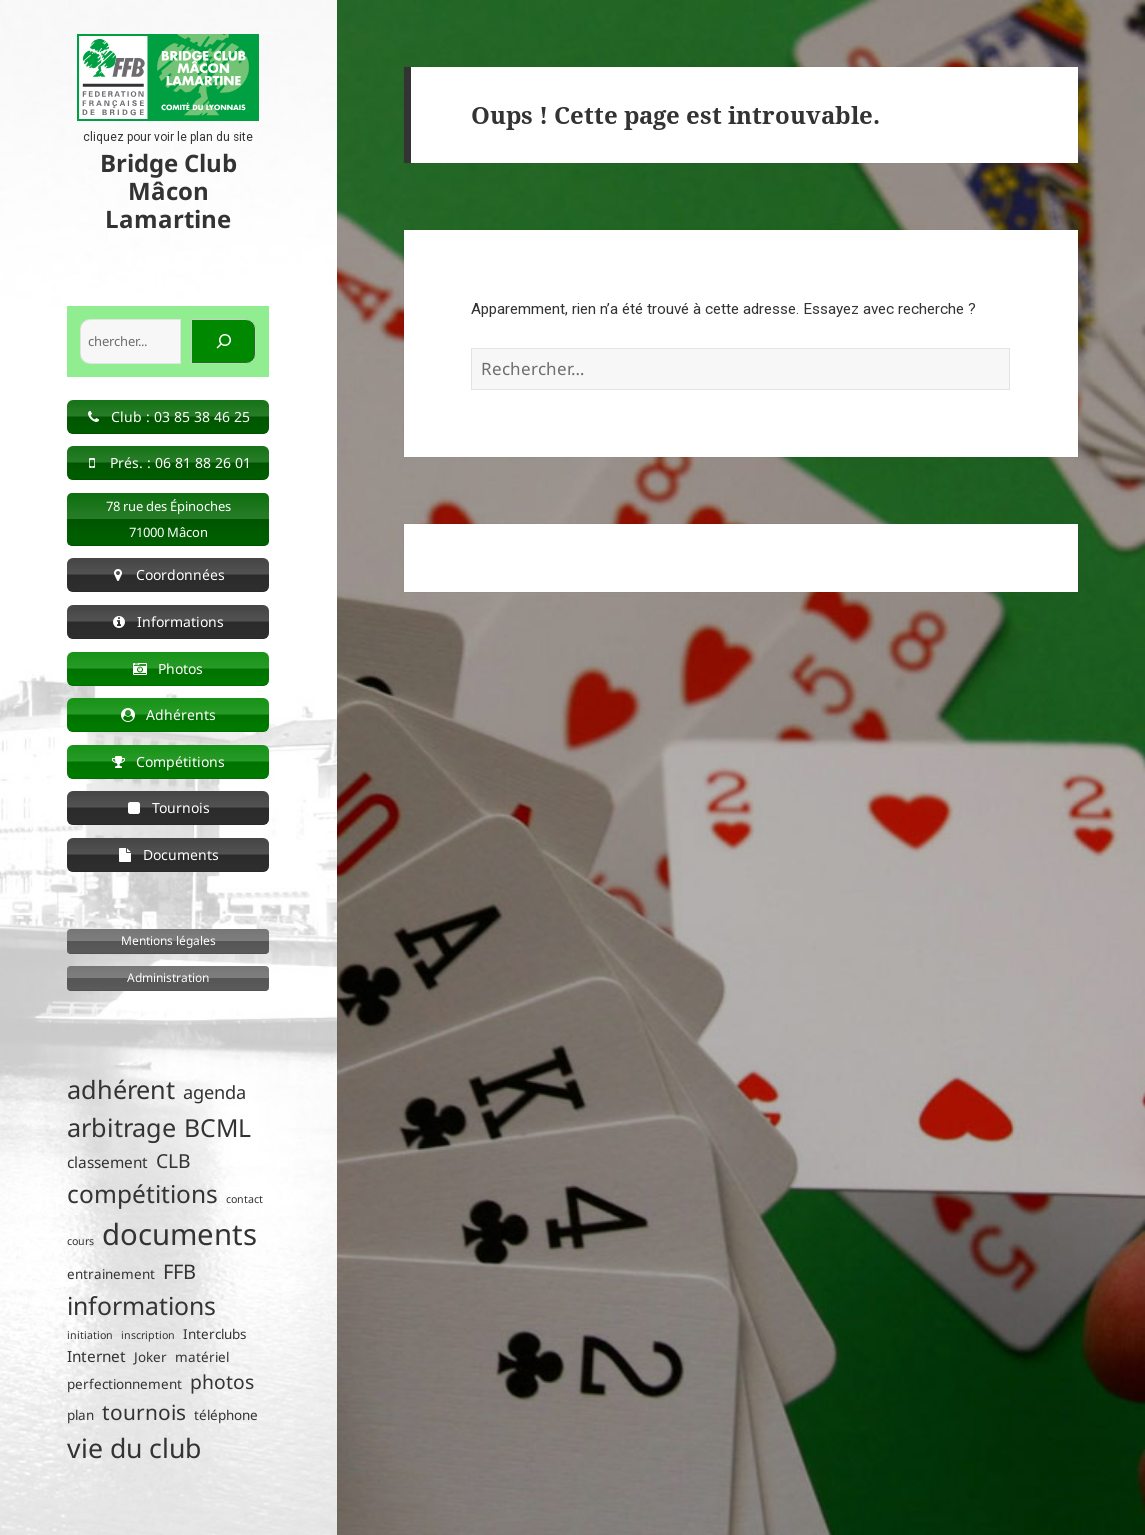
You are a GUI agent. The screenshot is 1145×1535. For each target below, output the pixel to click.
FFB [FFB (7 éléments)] (179, 1271)
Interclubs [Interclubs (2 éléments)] (214, 1334)
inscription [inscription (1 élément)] (148, 1335)
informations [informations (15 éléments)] (141, 1305)
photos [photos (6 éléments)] (222, 1381)
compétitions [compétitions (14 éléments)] (142, 1193)
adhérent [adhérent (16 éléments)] (121, 1089)
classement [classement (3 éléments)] (107, 1162)
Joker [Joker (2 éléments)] (150, 1357)
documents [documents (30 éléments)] (179, 1234)
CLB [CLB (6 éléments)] (173, 1160)
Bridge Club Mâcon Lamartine (168, 190)
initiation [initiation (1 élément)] (90, 1335)
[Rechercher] (223, 342)
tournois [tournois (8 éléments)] (144, 1412)
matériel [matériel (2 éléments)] (202, 1357)
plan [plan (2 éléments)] (80, 1415)
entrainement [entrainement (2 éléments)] (111, 1274)
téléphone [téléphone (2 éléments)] (226, 1415)
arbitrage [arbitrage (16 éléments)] (121, 1127)
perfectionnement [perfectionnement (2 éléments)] (124, 1384)
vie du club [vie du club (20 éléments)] (134, 1448)
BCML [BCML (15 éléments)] (217, 1127)
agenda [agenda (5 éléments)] (214, 1092)
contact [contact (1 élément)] (244, 1199)
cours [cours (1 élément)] (80, 1241)
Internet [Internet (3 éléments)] (96, 1356)
